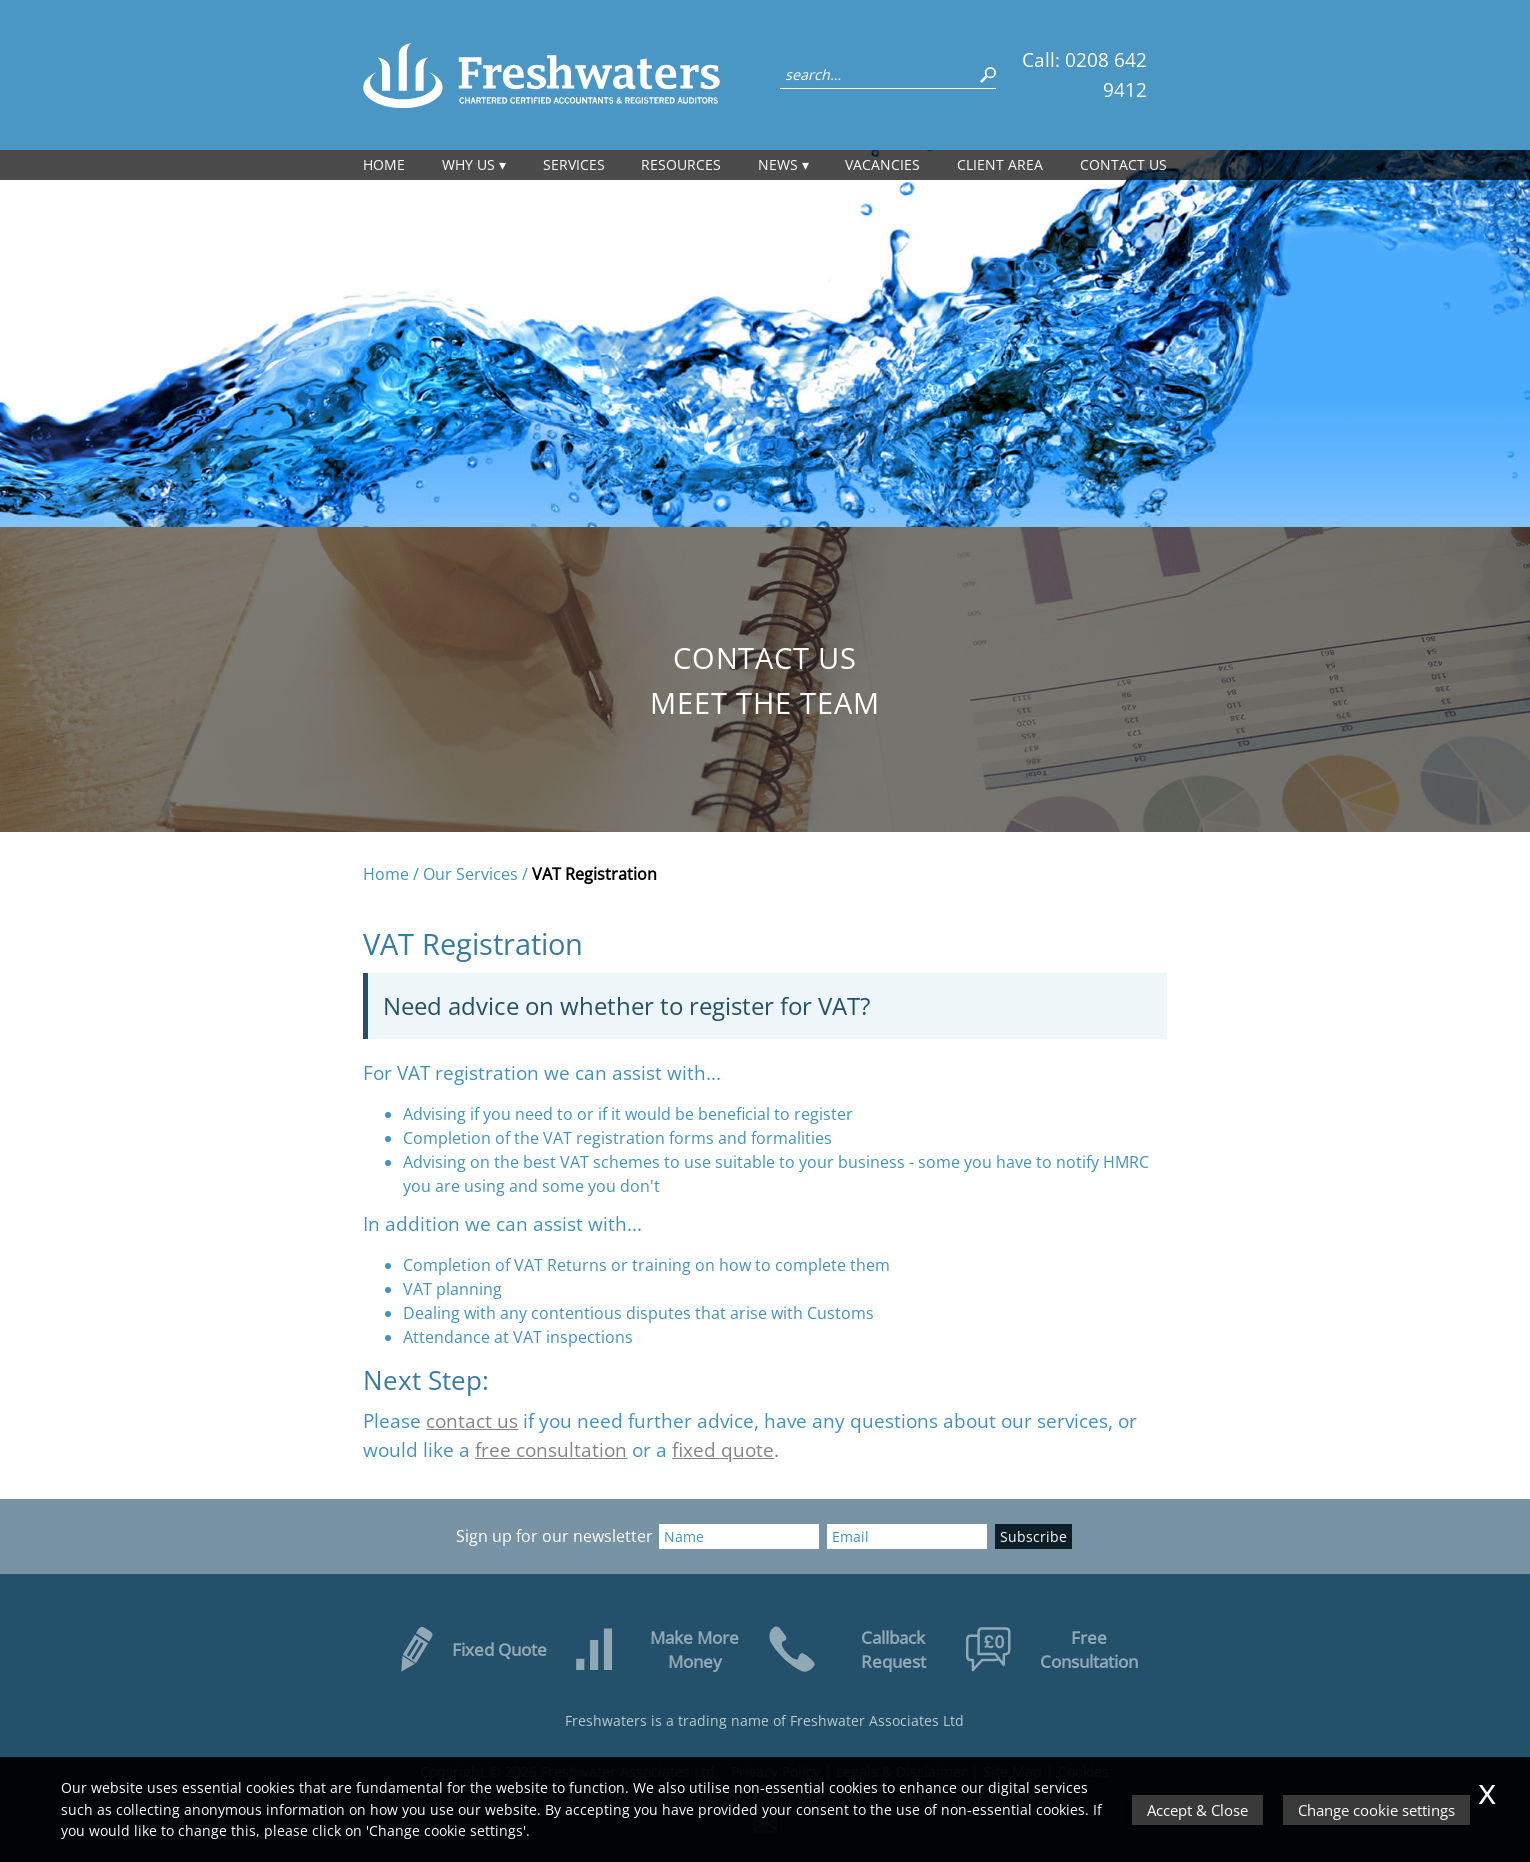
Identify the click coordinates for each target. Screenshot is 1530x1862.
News (778, 164)
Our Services (470, 874)
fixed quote (723, 1449)
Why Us (468, 164)
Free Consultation (1053, 1649)
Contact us (1123, 164)
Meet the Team (764, 702)
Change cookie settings (1376, 1810)
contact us (472, 1420)
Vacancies (882, 164)
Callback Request (847, 1649)
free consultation (551, 1449)
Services (574, 164)
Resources (681, 164)
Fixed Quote (469, 1649)
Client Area (1000, 164)
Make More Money (655, 1649)
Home (384, 164)
